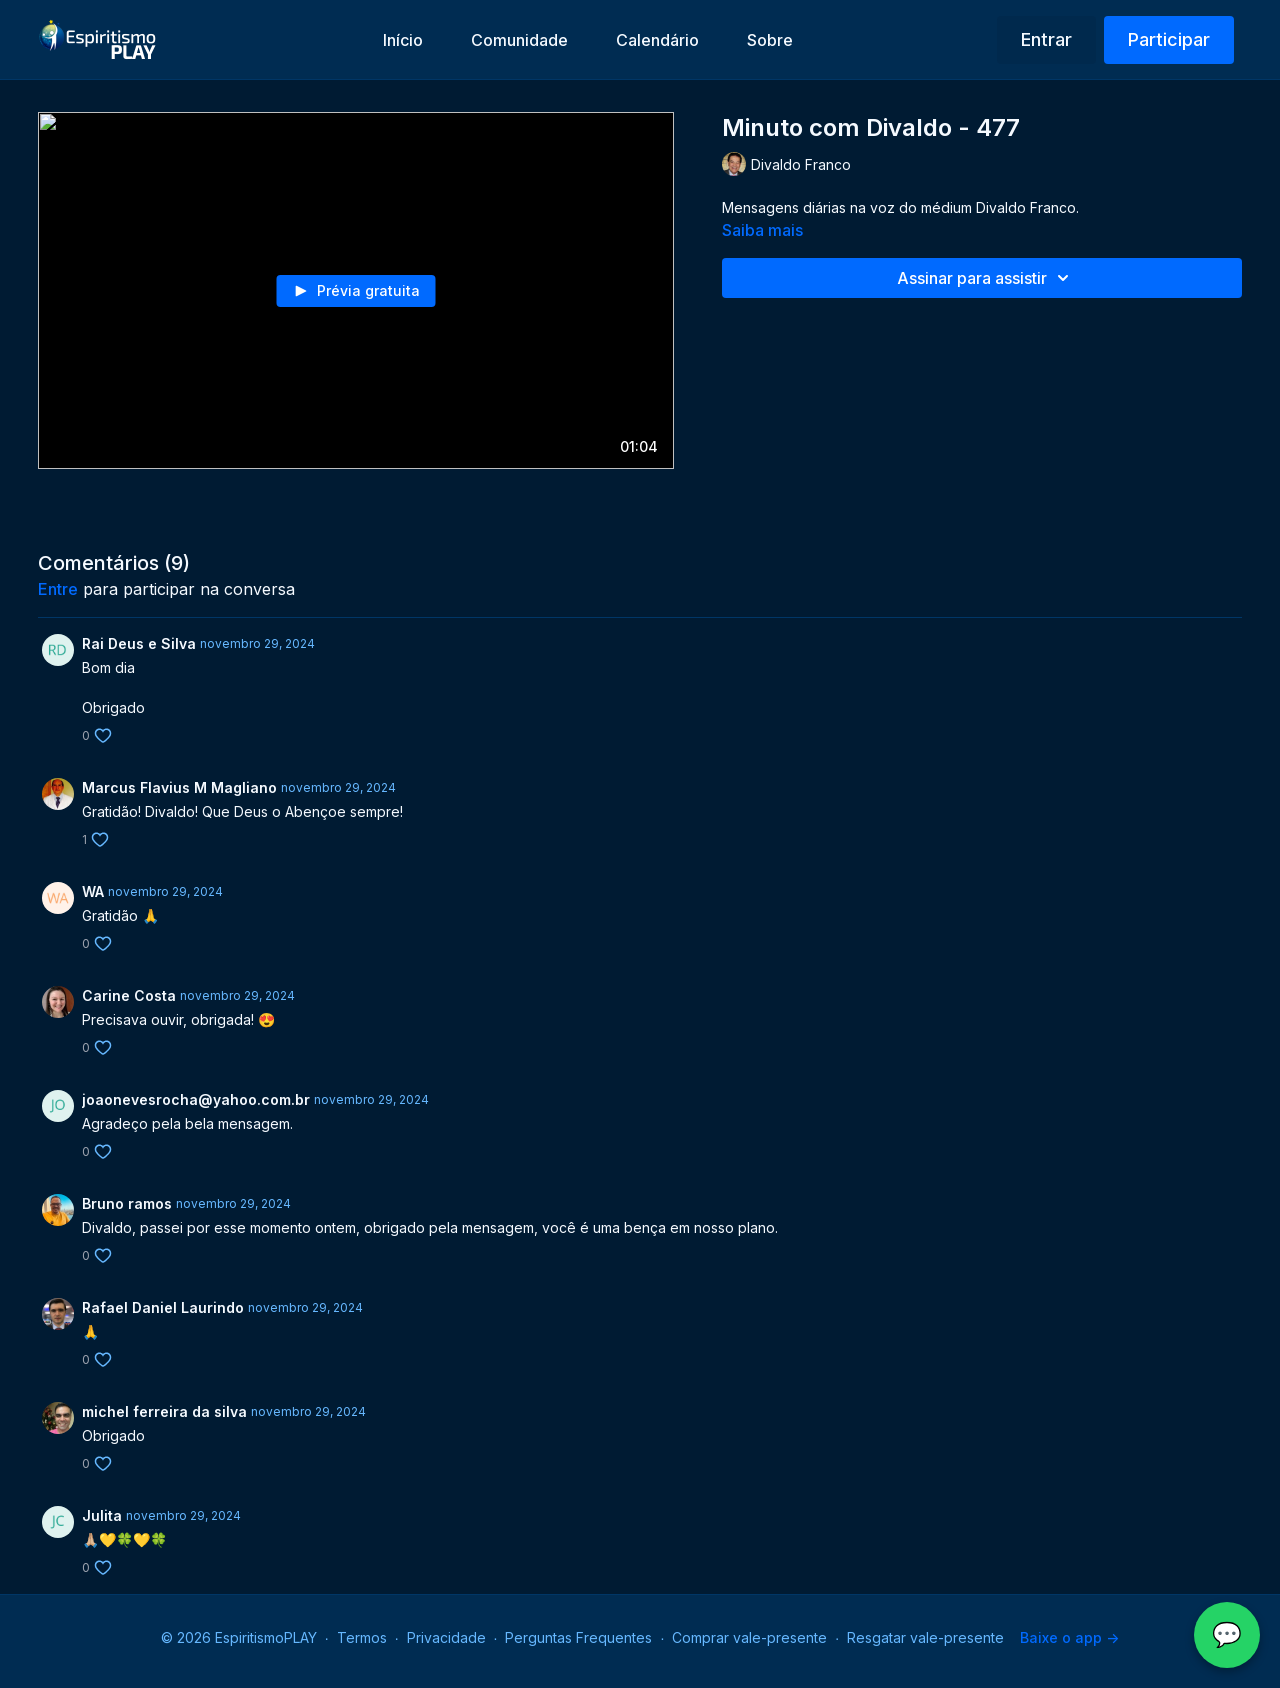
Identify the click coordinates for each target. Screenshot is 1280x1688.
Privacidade (446, 1637)
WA (93, 891)
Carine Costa (129, 995)
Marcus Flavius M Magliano (179, 787)
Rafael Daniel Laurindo (163, 1307)
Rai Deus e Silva (139, 643)
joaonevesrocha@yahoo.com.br (196, 1099)
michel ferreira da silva (164, 1411)
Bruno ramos (127, 1203)
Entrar (1046, 39)
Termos (362, 1637)
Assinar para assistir (986, 278)
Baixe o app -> (1069, 1637)
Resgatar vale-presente (925, 1637)
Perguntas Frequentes (578, 1637)
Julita (102, 1515)
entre (58, 589)
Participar (1169, 39)
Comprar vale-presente (749, 1637)
